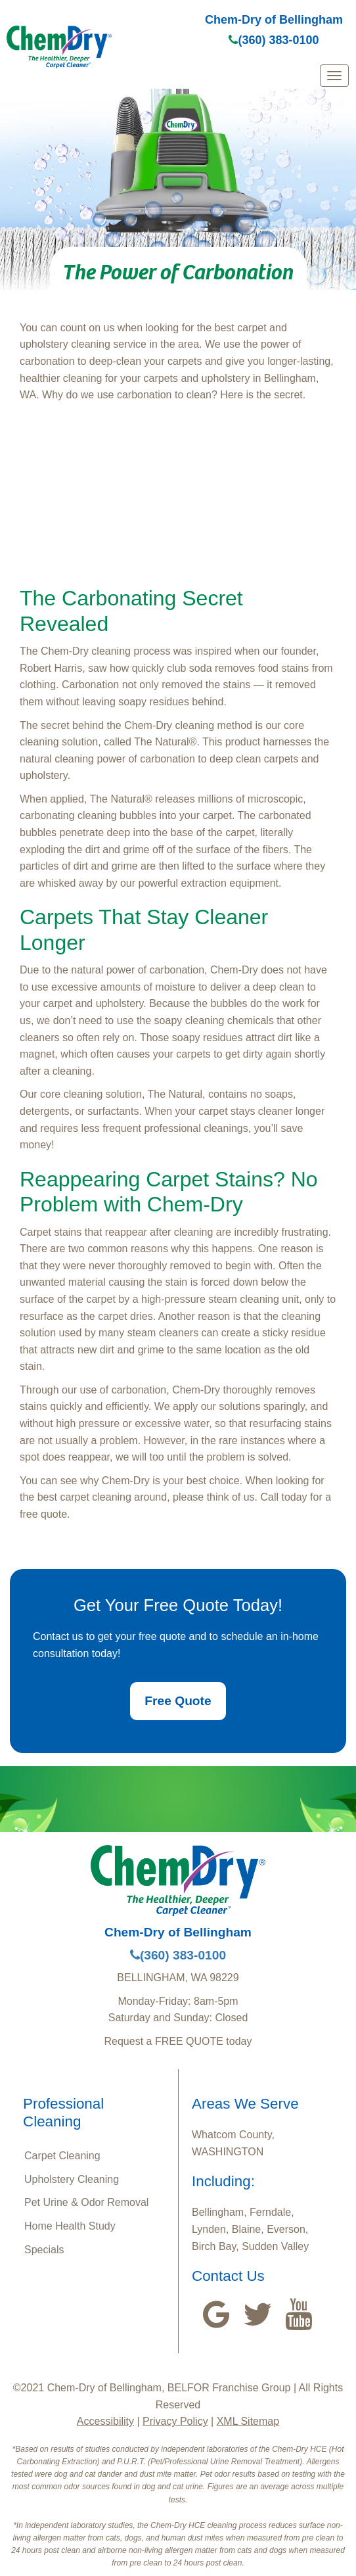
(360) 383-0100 (274, 40)
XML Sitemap (248, 2421)
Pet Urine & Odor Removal (86, 2202)
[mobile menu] (334, 75)
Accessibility (105, 2421)
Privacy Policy (175, 2421)
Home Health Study (70, 2226)
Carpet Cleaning (62, 2155)
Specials (44, 2249)
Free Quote (178, 1701)
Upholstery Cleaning (71, 2179)
